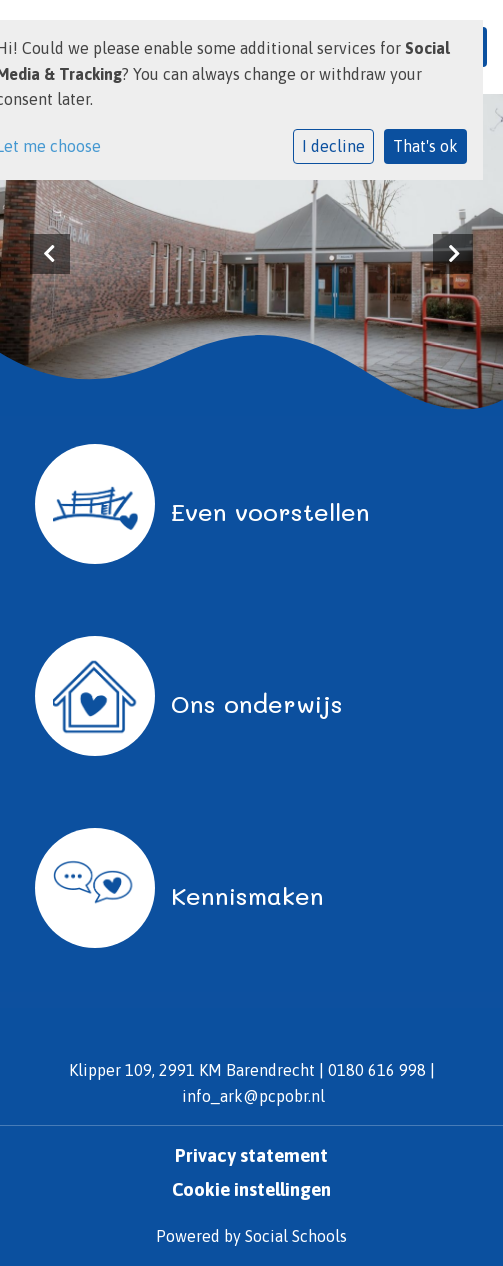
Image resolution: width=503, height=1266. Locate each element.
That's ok (425, 146)
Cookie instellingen (251, 1190)
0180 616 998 (377, 1070)
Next (453, 254)
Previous (50, 254)
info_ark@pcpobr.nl (253, 1096)
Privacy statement (251, 1156)
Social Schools (296, 1236)
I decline (333, 146)
